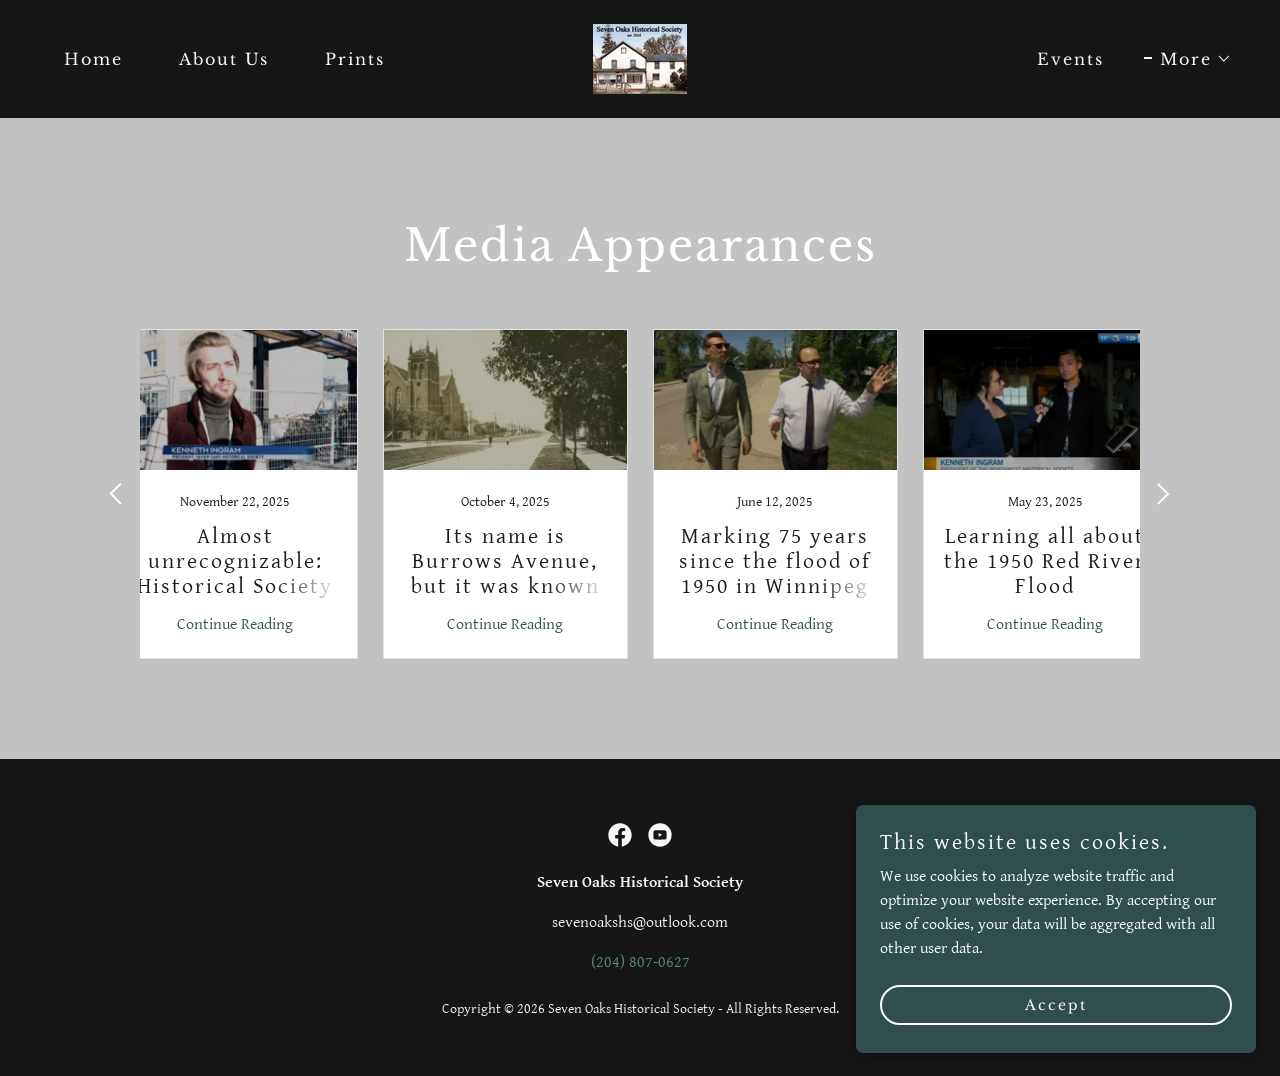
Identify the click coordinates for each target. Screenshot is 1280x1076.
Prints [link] (355, 59)
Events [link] (1070, 59)
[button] (1188, 59)
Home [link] (93, 59)
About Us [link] (224, 59)
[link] (640, 58)
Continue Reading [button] (235, 624)
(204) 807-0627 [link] (640, 962)
